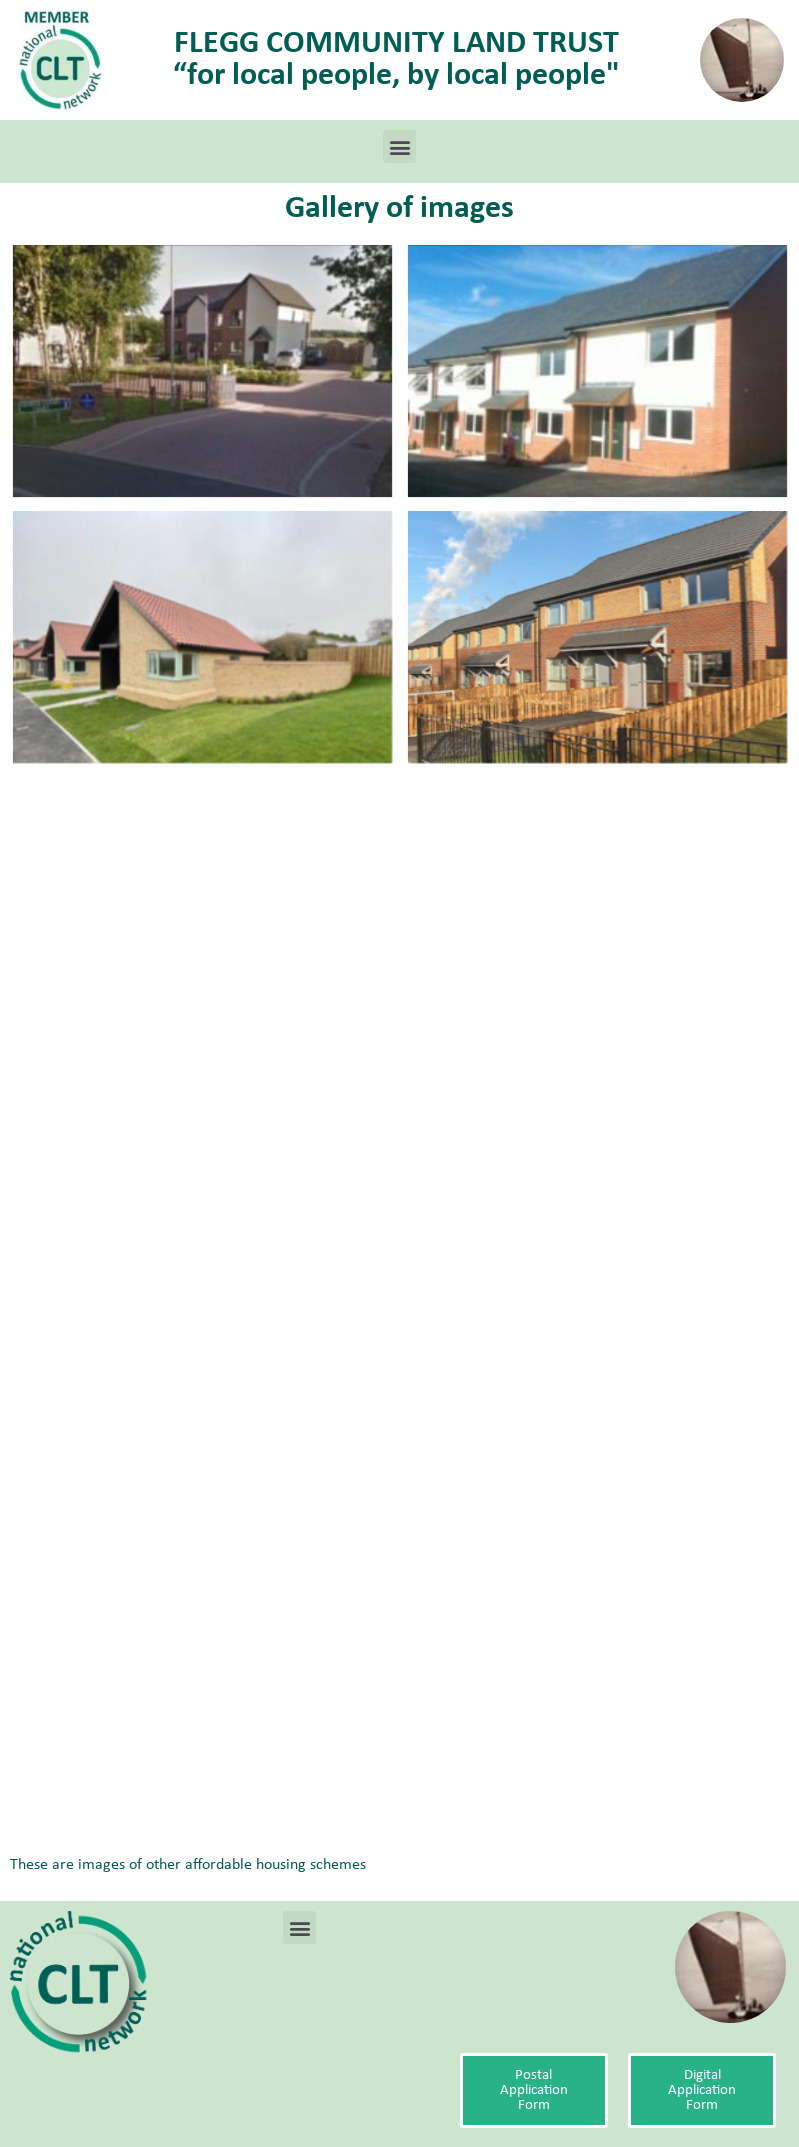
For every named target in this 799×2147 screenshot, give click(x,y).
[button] (399, 146)
